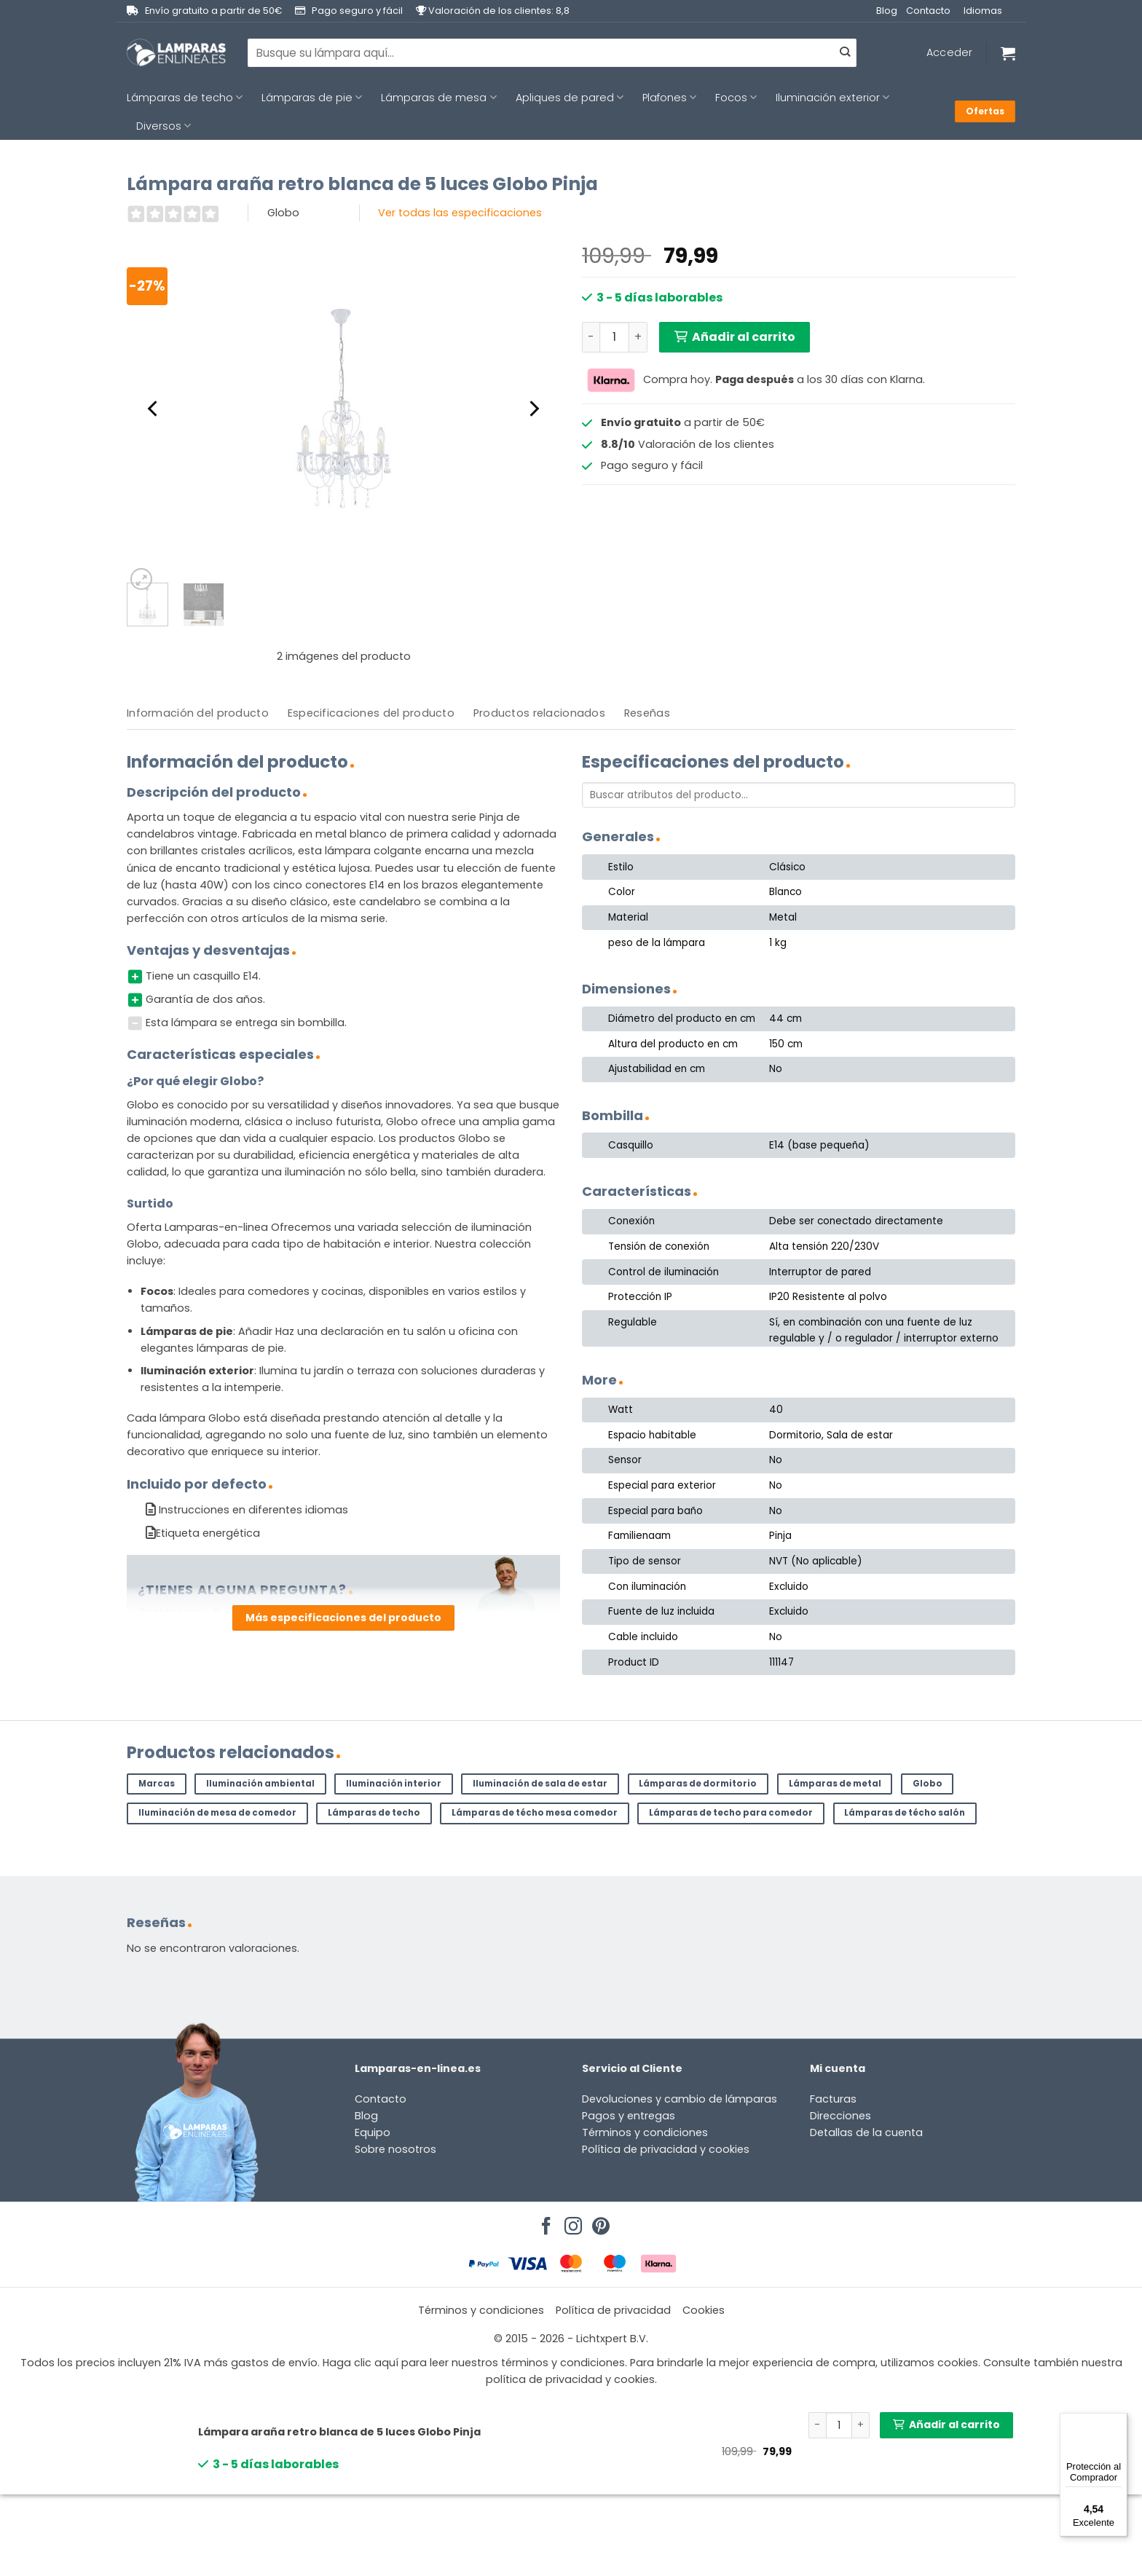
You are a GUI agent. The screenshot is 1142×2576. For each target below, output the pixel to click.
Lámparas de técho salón (904, 1813)
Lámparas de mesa (438, 97)
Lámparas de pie (311, 97)
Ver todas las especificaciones (460, 212)
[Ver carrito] (1008, 53)
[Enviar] (845, 53)
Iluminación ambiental (260, 1783)
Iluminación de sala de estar (540, 1783)
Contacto (928, 10)
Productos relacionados (539, 713)
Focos (736, 97)
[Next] (533, 408)
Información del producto (198, 713)
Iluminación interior (393, 1783)
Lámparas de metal (835, 1783)
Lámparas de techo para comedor (731, 1813)
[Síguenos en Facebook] (544, 2222)
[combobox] (552, 52)
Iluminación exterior (832, 97)
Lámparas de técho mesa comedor (535, 1813)
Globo (927, 1783)
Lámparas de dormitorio (698, 1783)
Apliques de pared (569, 97)
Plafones (669, 97)
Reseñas (647, 713)
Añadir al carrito (743, 336)
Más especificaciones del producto (343, 1617)
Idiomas (983, 10)
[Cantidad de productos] (614, 337)
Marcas (156, 1783)
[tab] (198, 713)
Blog (886, 10)
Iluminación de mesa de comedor (217, 1813)
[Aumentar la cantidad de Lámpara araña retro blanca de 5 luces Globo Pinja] (638, 337)
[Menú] (1118, 2421)
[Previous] (154, 408)
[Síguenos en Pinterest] (598, 2222)
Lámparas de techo (185, 97)
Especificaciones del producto (371, 713)
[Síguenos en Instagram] (571, 2222)
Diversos (163, 126)
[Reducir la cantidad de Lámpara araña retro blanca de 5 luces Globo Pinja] (590, 337)
